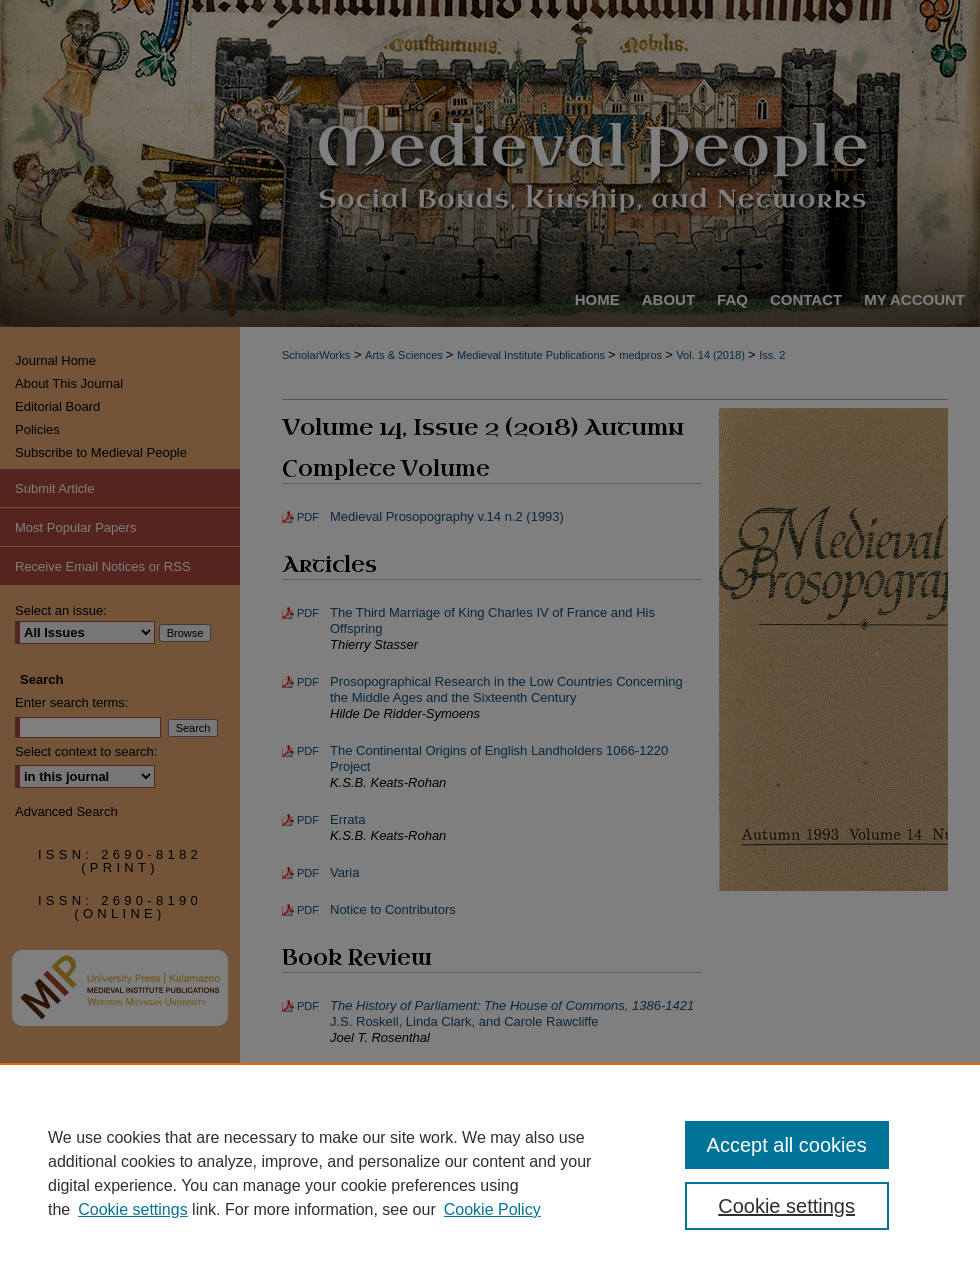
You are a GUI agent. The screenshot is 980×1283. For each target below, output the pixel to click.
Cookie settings (132, 1209)
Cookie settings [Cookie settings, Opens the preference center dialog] (786, 1206)
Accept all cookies (787, 1145)
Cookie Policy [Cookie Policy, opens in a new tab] (492, 1209)
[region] (490, 1173)
